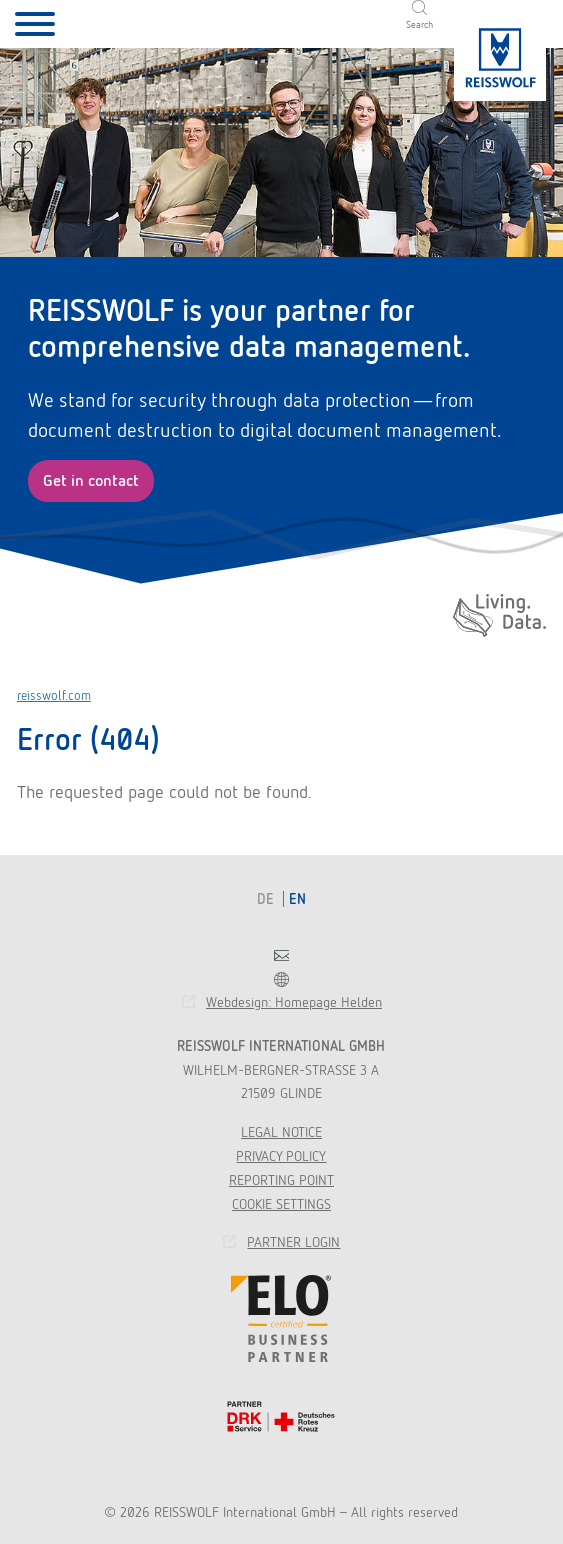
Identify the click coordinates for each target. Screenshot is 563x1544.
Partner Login (293, 1242)
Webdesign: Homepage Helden (294, 1002)
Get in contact (91, 480)
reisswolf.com (54, 695)
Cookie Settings (281, 1204)
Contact (281, 955)
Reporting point (281, 1180)
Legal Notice (281, 1132)
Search (419, 24)
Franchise (281, 979)
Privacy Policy (281, 1156)
